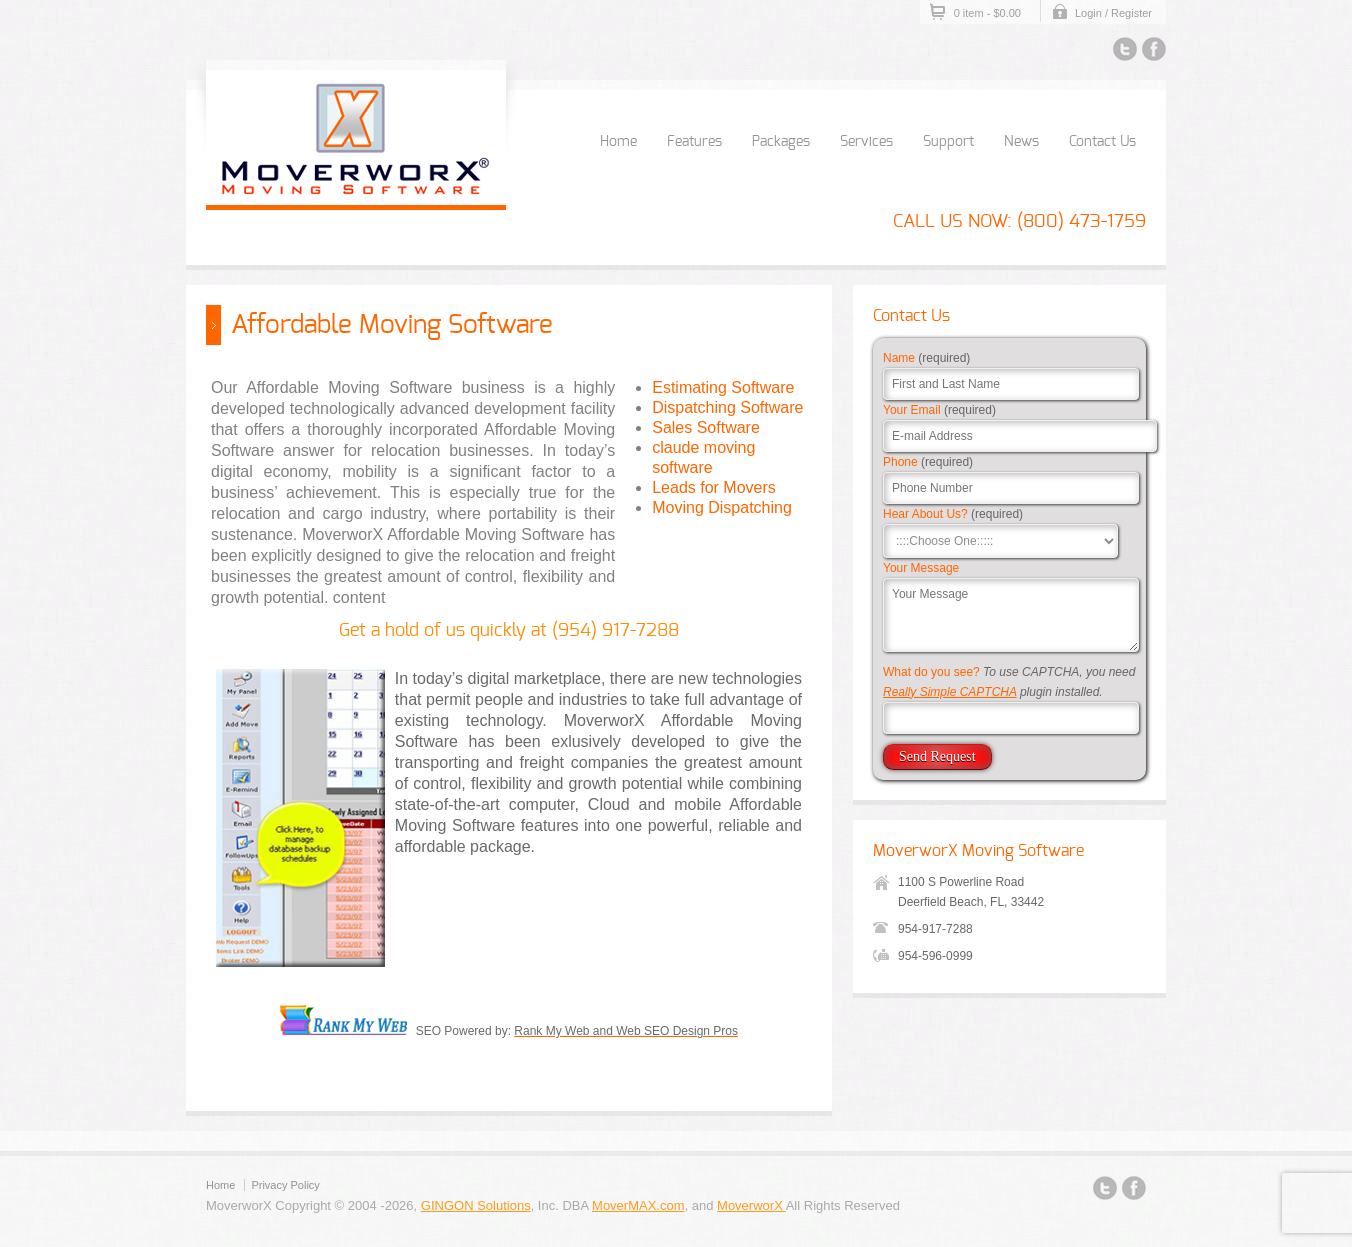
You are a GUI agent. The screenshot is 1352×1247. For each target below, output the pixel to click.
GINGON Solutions (476, 1205)
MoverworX (751, 1205)
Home (618, 142)
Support (948, 142)
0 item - (987, 13)
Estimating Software (723, 387)
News (1021, 142)
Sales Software (706, 427)
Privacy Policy (285, 1185)
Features (694, 142)
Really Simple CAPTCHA (950, 692)
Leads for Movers (714, 487)
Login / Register (1113, 13)
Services (866, 142)
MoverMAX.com (638, 1205)
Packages (781, 142)
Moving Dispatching (722, 507)
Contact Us (1102, 142)
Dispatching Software (727, 407)
